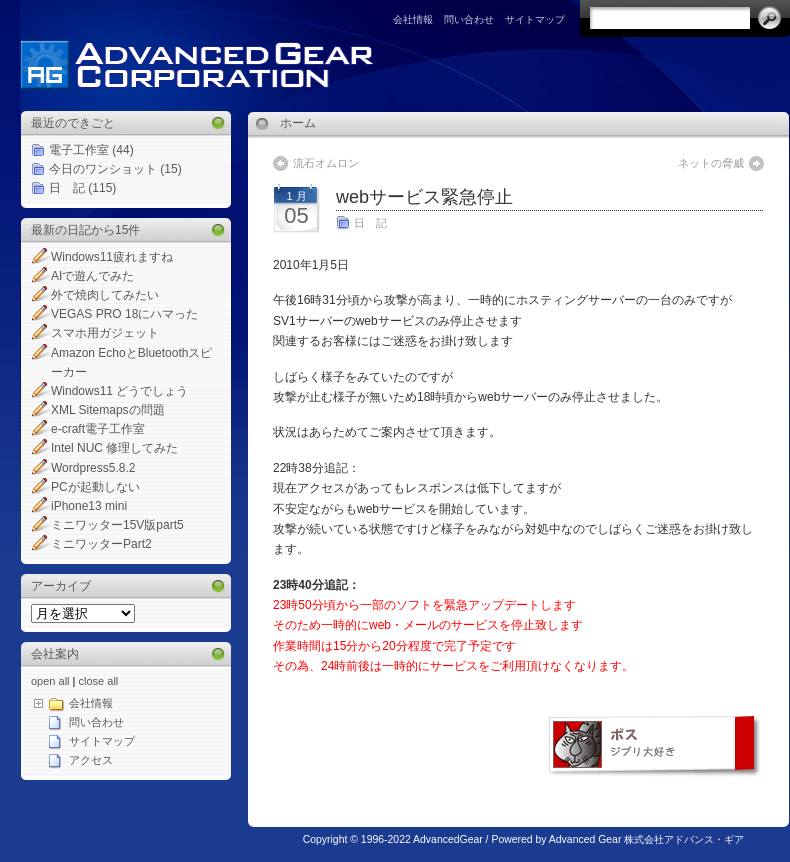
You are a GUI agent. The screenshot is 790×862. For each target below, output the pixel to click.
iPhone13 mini (89, 506)
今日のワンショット (103, 169)
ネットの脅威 (711, 163)
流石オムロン (326, 163)
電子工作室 (79, 150)
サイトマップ (535, 19)
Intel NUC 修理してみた (114, 448)
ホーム (298, 123)
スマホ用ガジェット (105, 333)
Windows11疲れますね (112, 257)
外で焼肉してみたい (105, 295)
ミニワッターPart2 (101, 544)
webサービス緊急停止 (424, 197)
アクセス (91, 760)
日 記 (67, 188)
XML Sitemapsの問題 (108, 410)
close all (99, 681)
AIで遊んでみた (92, 276)
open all (50, 681)
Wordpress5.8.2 (93, 468)
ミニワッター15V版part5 (117, 525)
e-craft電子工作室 (98, 429)
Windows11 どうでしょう (119, 391)
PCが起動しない (95, 487)
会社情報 (413, 19)
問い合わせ (469, 19)
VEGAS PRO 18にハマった (124, 314)
